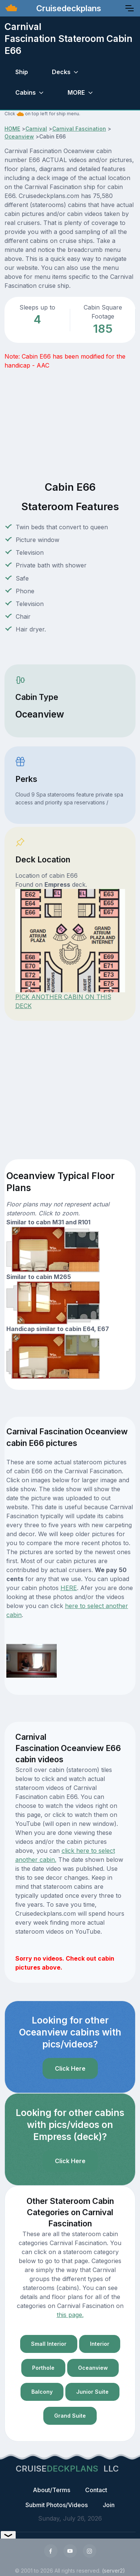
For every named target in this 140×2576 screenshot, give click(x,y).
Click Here (70, 2068)
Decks (61, 72)
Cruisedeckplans (67, 8)
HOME (12, 128)
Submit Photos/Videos (56, 2505)
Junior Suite (92, 2391)
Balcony (42, 2391)
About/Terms (51, 2490)
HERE (68, 1588)
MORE (76, 92)
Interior (99, 2344)
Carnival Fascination (79, 128)
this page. (70, 2314)
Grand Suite (70, 2415)
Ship (21, 72)
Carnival (36, 128)
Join (109, 2505)
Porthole (43, 2368)
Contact (96, 2490)
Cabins (25, 92)
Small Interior (48, 2344)
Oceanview (19, 136)
